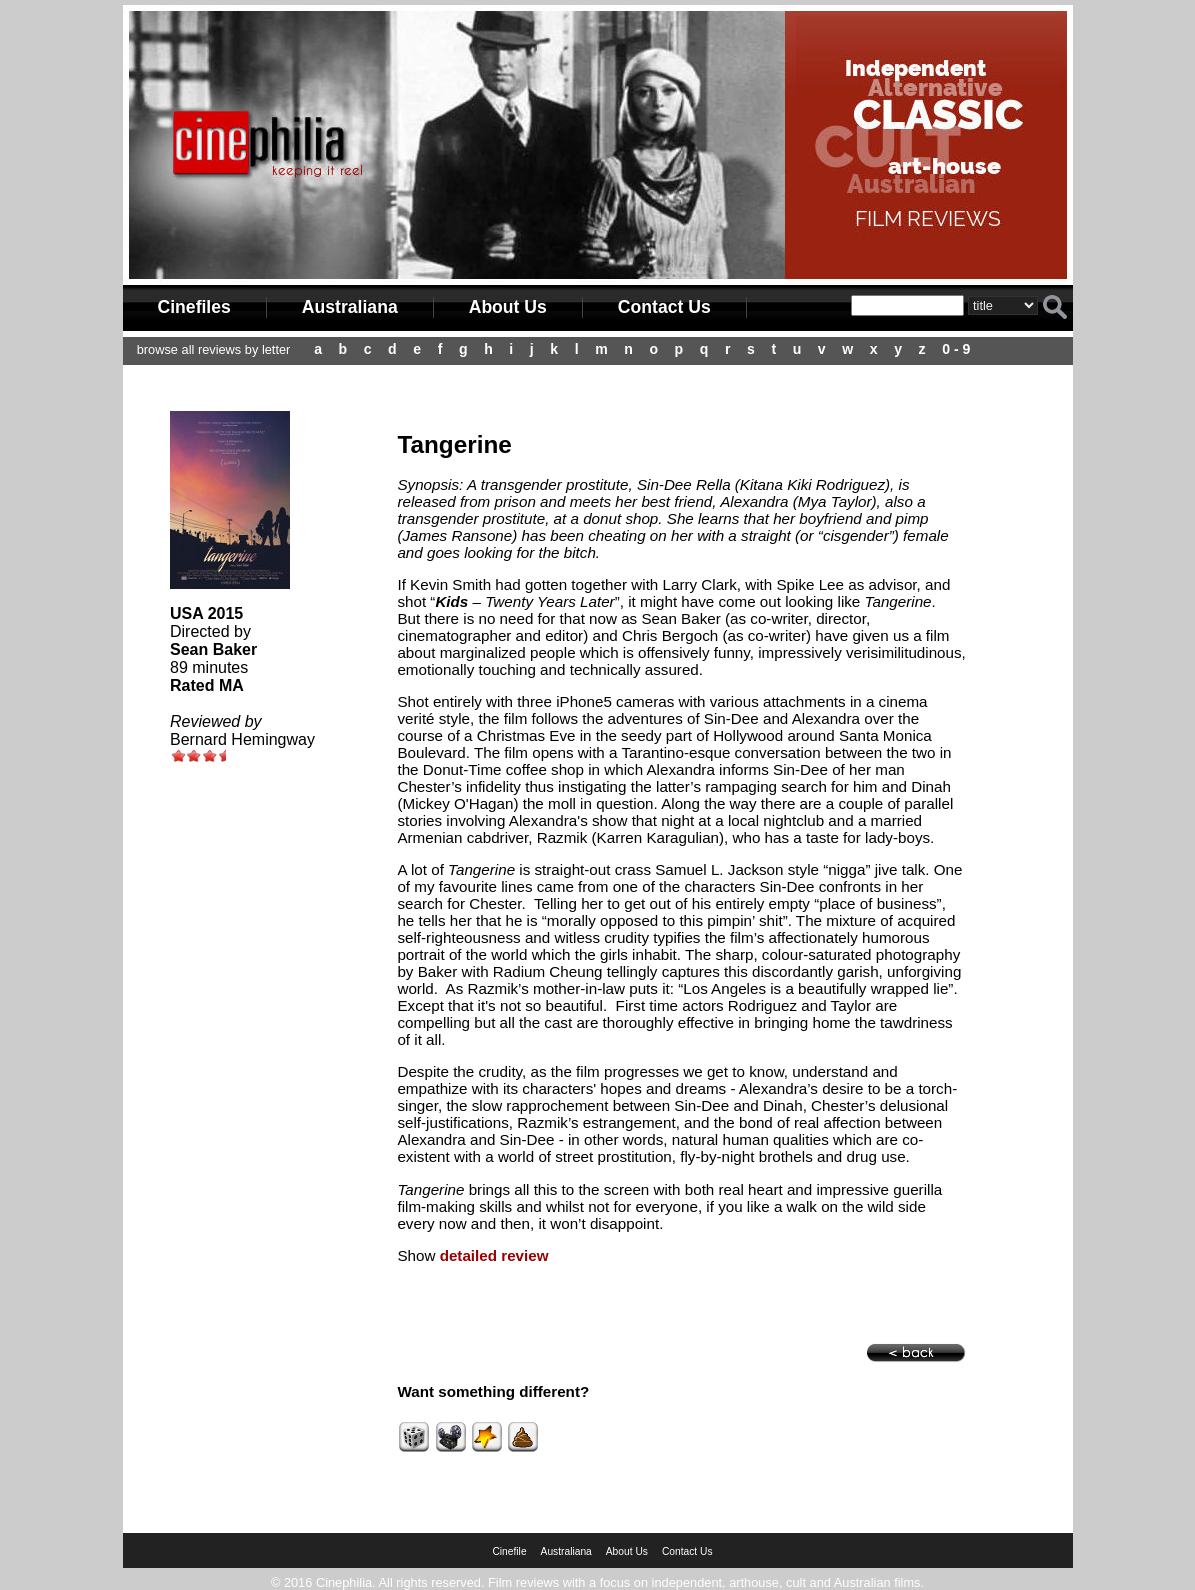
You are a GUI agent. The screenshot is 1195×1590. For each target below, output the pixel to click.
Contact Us (664, 307)
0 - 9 (956, 349)
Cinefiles (194, 307)
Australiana (350, 307)
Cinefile (509, 1551)
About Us (508, 307)
